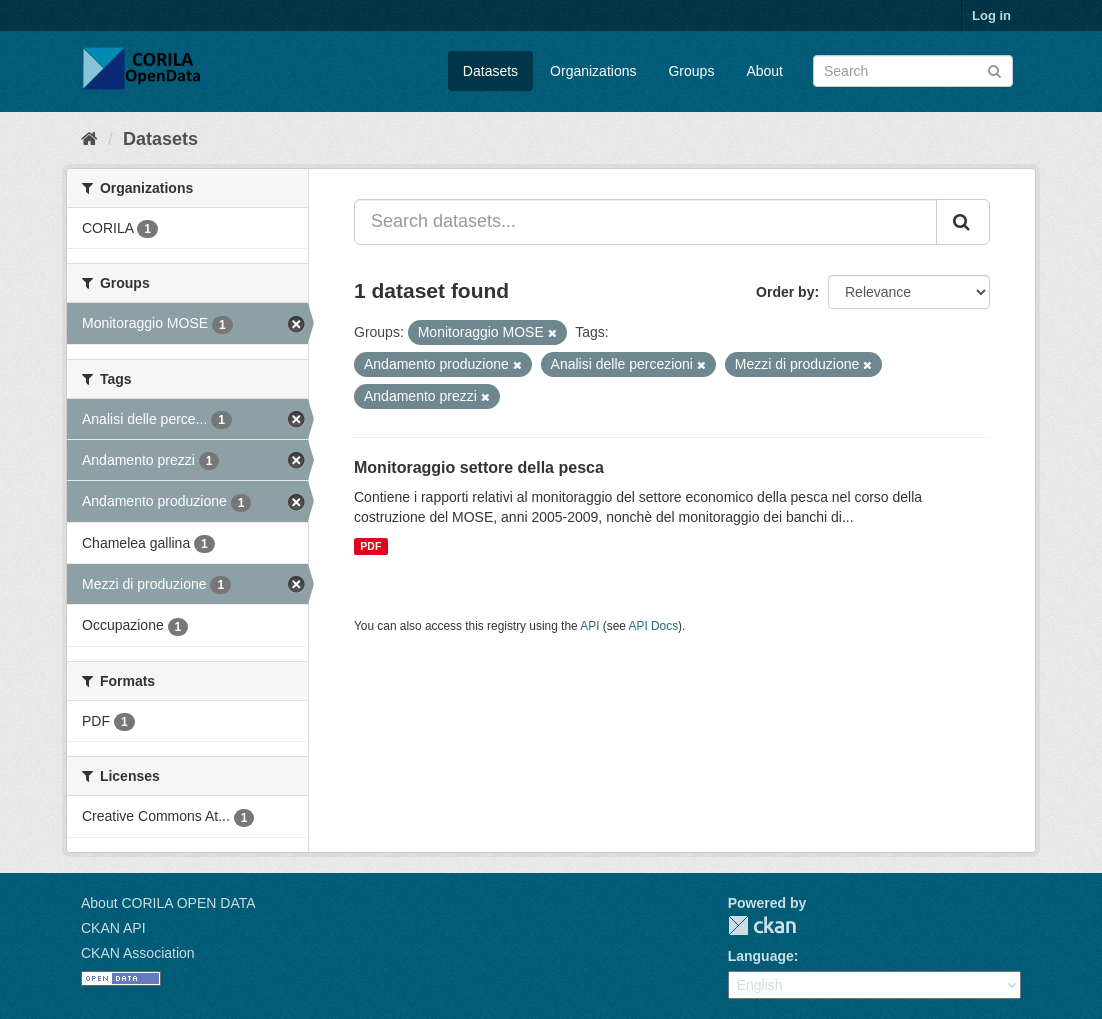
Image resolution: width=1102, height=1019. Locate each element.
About (764, 71)
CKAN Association (138, 953)
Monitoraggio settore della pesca (479, 467)
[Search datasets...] (645, 222)
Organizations (593, 71)
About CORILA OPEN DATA (168, 903)
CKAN (762, 925)
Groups (691, 71)
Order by (785, 292)
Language (761, 956)
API (589, 626)
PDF (370, 546)
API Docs (654, 626)
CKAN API (113, 928)
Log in (991, 15)
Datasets (490, 71)
